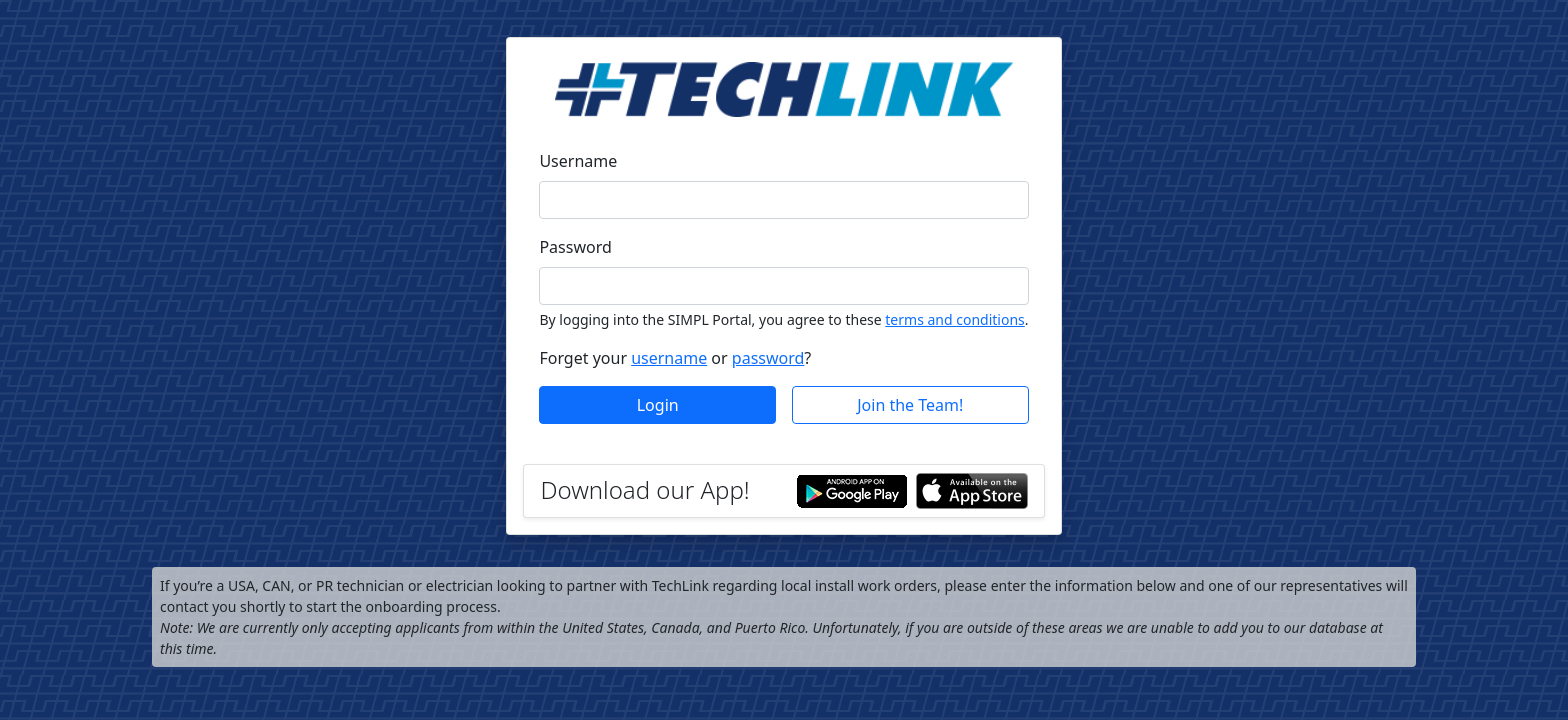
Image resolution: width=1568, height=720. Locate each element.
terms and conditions (954, 319)
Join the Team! (910, 405)
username (669, 358)
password (768, 358)
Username (578, 161)
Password (575, 247)
